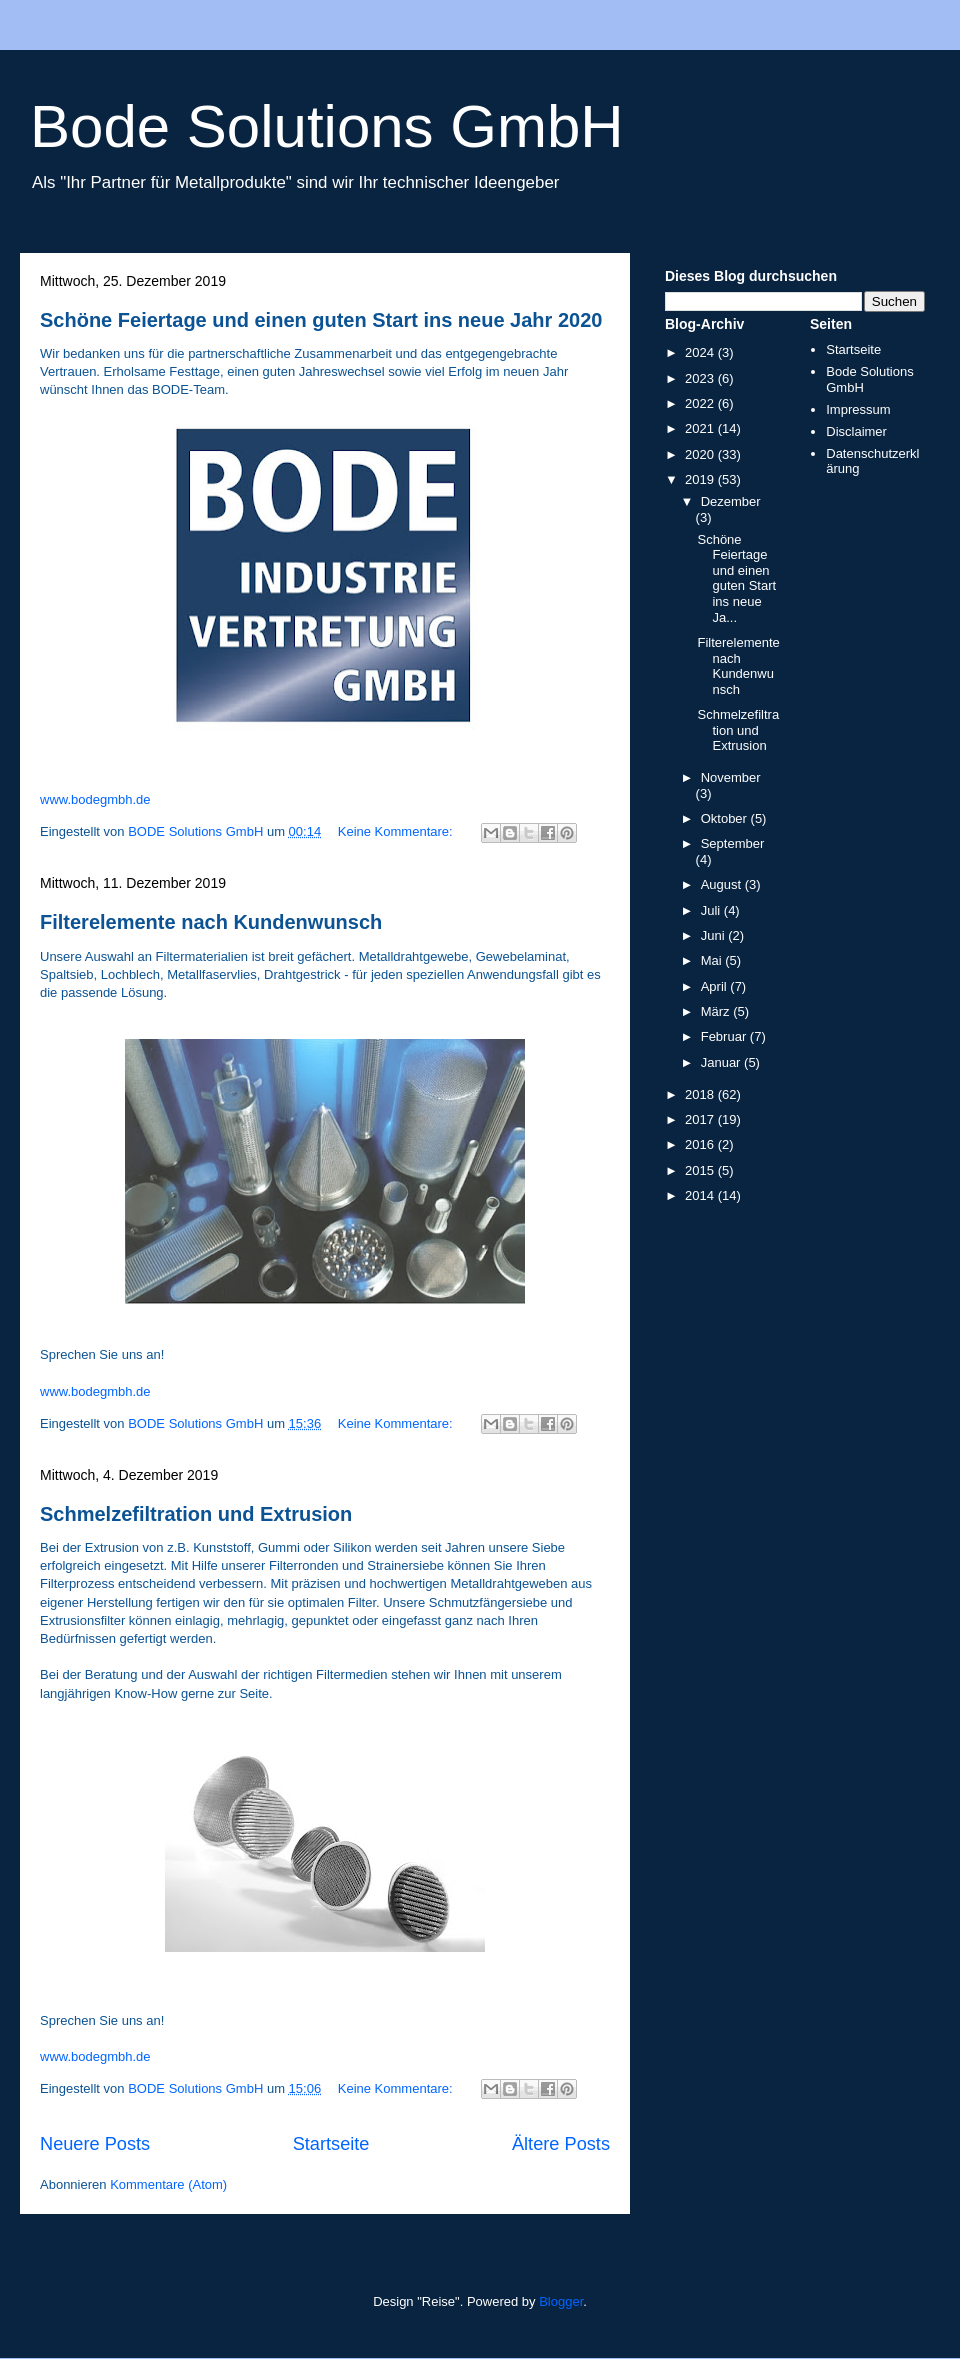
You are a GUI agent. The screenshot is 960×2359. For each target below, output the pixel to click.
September (733, 843)
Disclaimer (856, 431)
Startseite (331, 2144)
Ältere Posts (561, 2144)
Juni (714, 935)
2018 (701, 1094)
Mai (713, 960)
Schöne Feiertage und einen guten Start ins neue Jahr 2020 (321, 320)
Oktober (726, 818)
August (723, 884)
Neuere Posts (95, 2144)
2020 (701, 454)
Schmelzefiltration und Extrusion (196, 1514)
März (717, 1011)
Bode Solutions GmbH (327, 126)
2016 (701, 1144)
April (716, 986)
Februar (725, 1036)
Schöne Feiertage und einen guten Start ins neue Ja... (736, 578)
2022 (701, 403)
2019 (701, 479)
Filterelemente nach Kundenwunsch (211, 922)
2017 (701, 1119)
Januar (722, 1062)
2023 (701, 378)
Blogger (561, 2301)
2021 (701, 428)
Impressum (858, 409)
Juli (712, 910)
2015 (701, 1170)
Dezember (731, 501)
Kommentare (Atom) (168, 2184)
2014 (701, 1195)
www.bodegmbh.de (95, 799)
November (731, 777)
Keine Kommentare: (397, 831)
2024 (701, 352)
